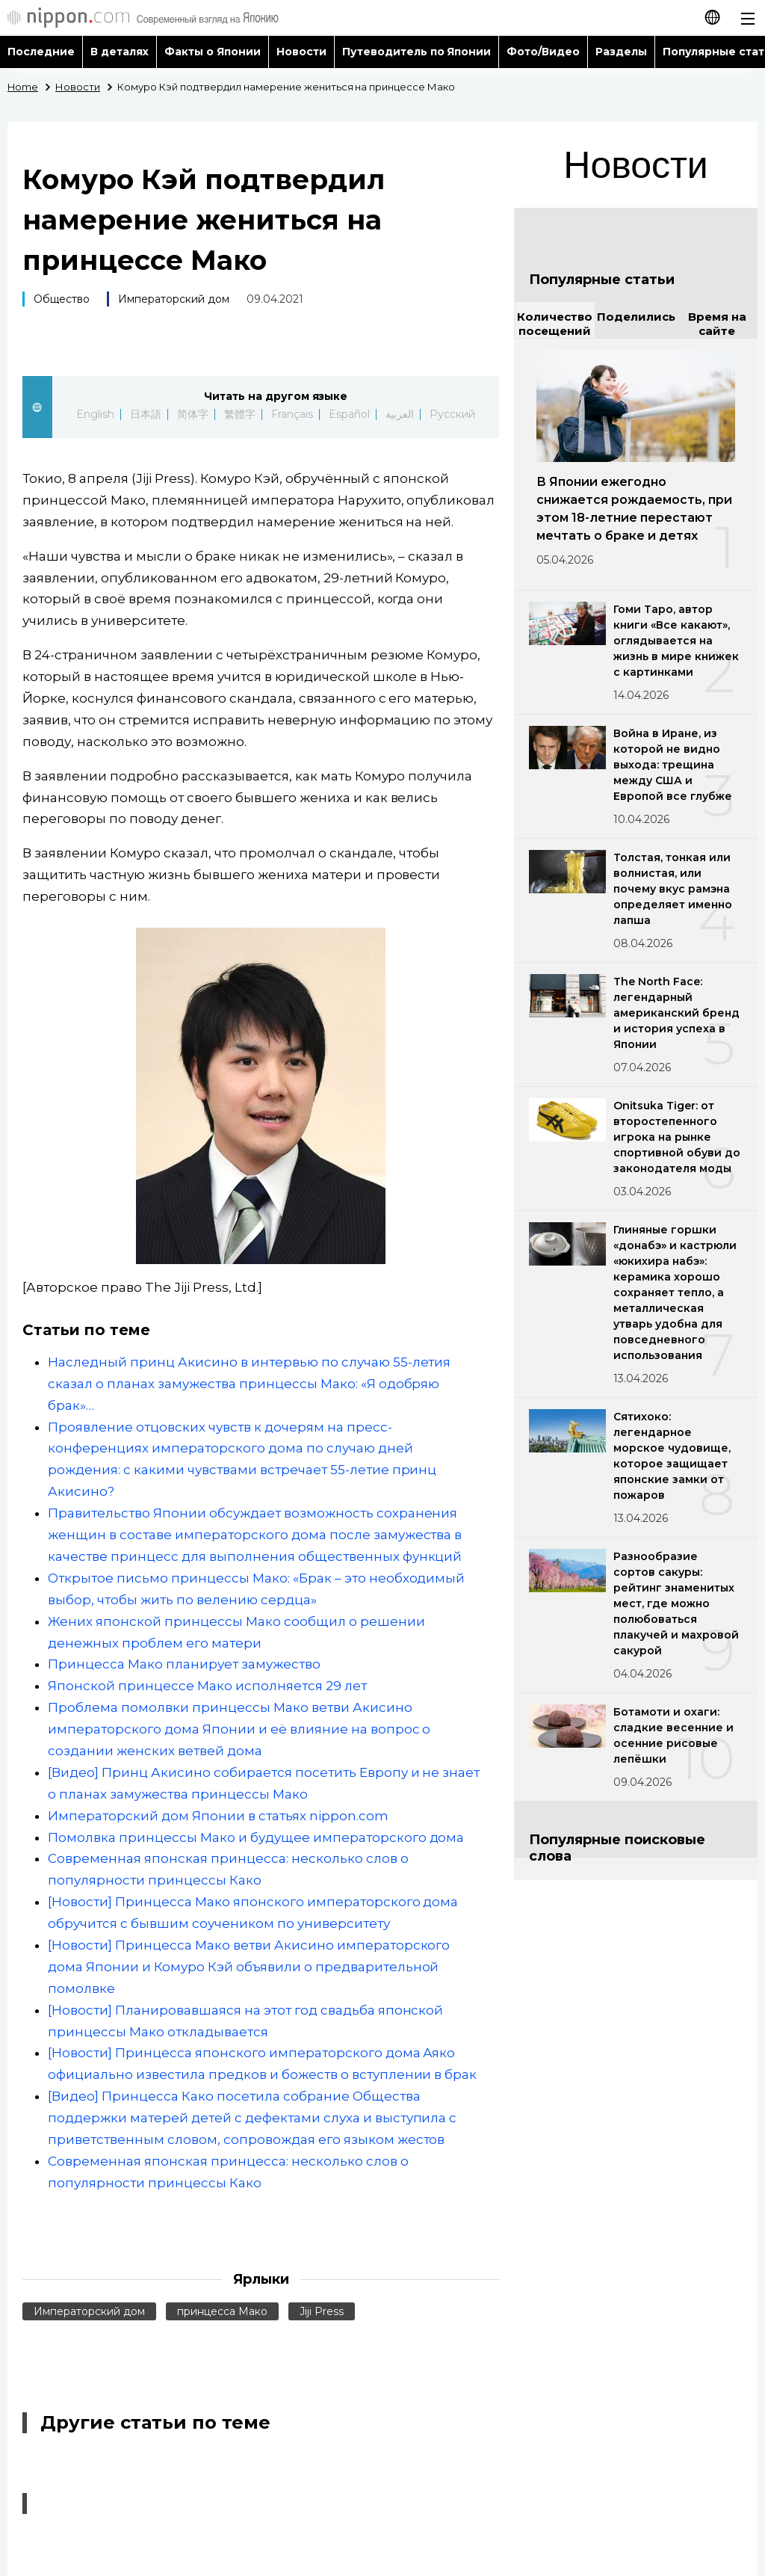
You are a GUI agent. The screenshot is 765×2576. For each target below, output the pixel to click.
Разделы (621, 51)
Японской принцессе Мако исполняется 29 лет (207, 1685)
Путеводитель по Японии (417, 51)
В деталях (119, 51)
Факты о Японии (212, 51)
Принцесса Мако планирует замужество (184, 1664)
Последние (41, 51)
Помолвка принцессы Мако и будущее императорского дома (256, 1837)
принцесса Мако (222, 2311)
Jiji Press (322, 2311)
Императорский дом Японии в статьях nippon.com (218, 1815)
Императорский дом (173, 299)
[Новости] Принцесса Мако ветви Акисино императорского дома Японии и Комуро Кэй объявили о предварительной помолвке (249, 1967)
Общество (62, 299)
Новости (301, 51)
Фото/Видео (543, 51)
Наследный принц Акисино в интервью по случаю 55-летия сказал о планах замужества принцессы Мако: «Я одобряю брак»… (249, 1384)
